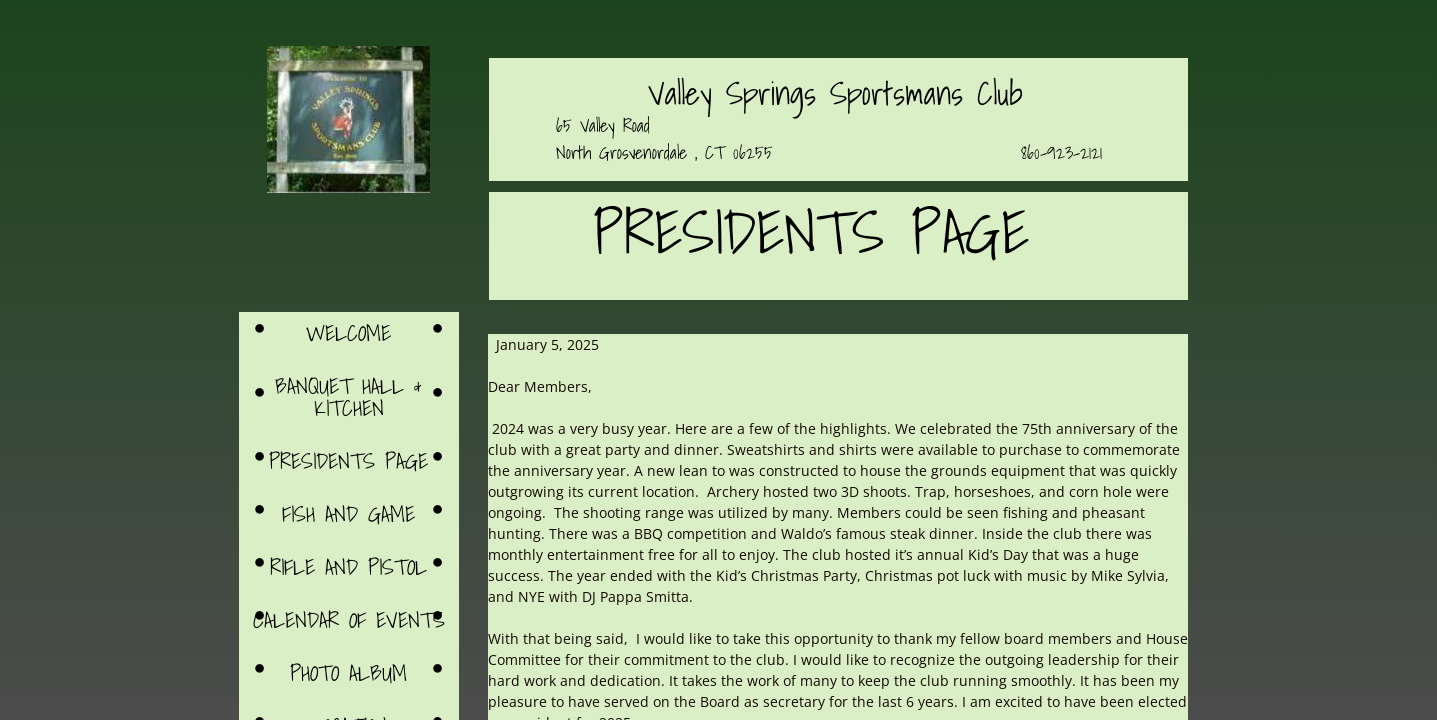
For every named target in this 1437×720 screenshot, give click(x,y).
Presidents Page (348, 460)
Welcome (348, 332)
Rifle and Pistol (348, 566)
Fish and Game (348, 513)
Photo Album (348, 672)
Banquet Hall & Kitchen (348, 396)
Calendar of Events (349, 619)
